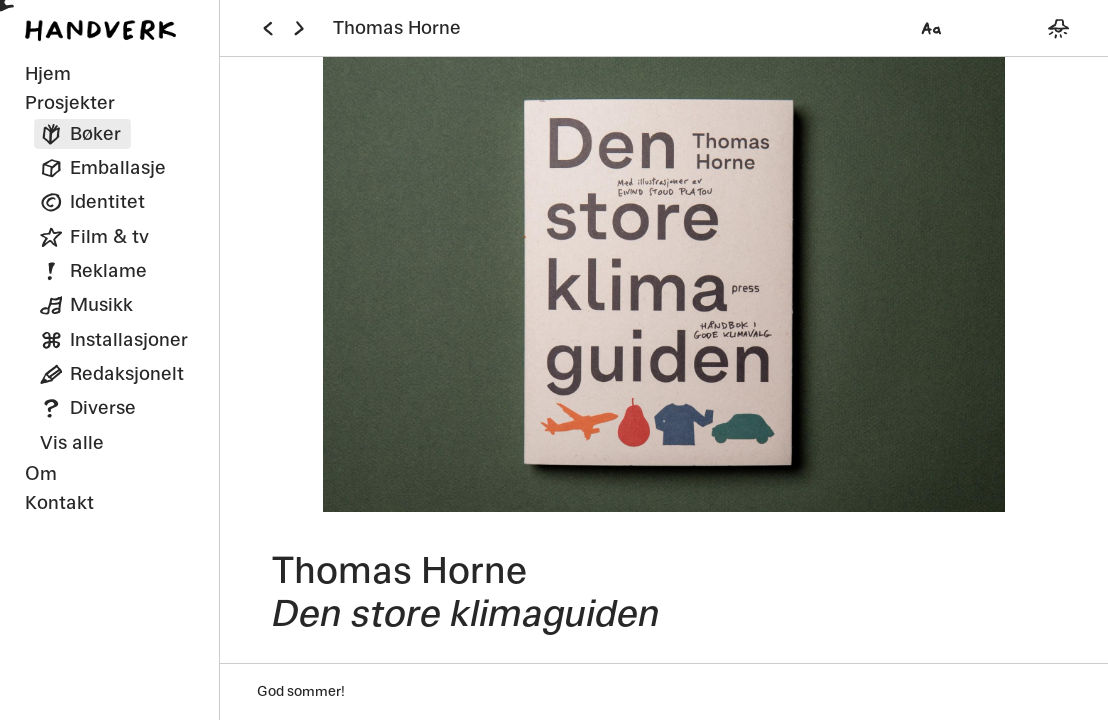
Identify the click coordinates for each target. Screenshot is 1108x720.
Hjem (48, 73)
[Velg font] (931, 28)
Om (41, 473)
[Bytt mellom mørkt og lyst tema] (1058, 28)
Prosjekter (70, 102)
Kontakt (59, 502)
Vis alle (72, 442)
